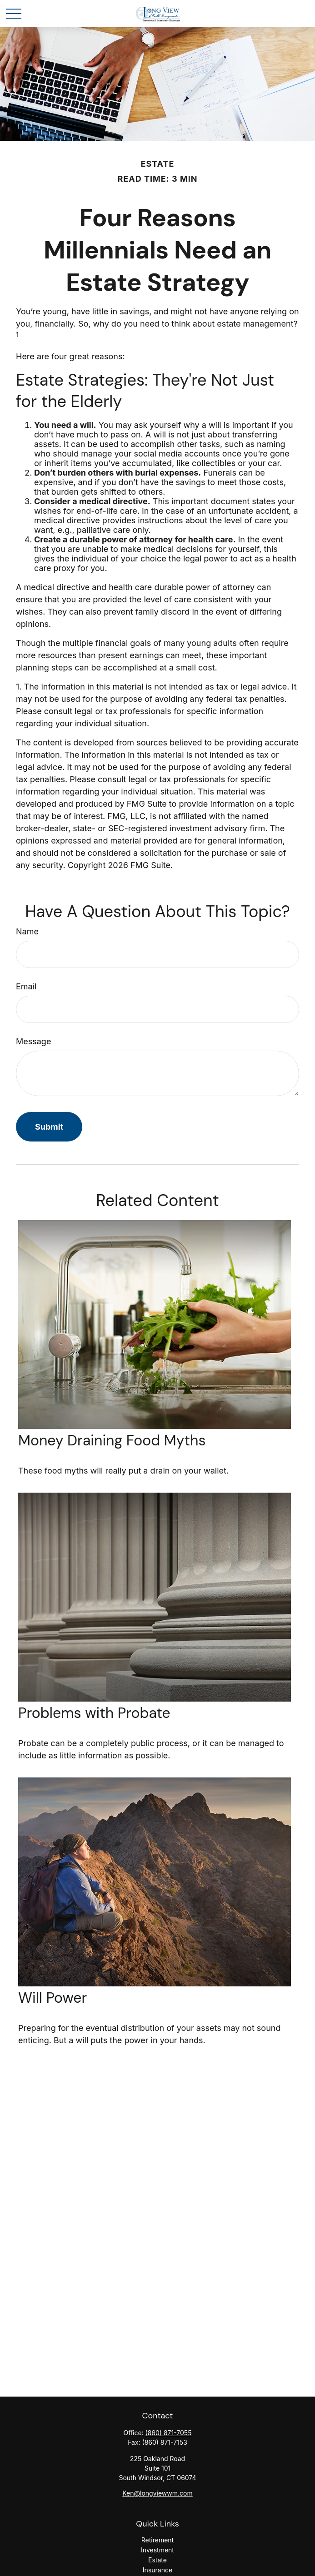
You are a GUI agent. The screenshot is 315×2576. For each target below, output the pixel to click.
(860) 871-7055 (168, 2433)
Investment (157, 2550)
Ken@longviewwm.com (157, 2493)
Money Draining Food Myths (112, 1440)
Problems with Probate (94, 1712)
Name (27, 931)
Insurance (157, 2570)
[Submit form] (49, 1127)
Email (26, 986)
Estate (157, 2560)
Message (33, 1041)
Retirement (157, 2540)
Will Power (52, 1997)
